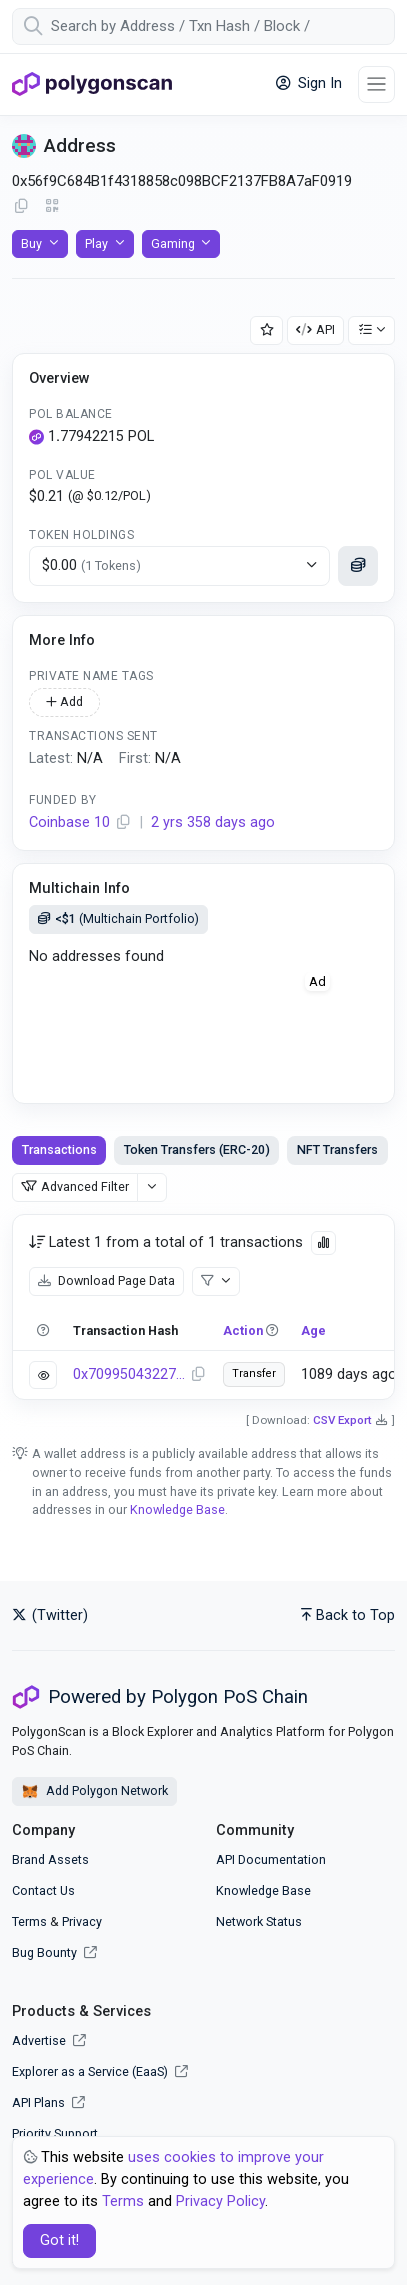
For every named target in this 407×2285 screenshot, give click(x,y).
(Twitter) (50, 1615)
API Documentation (271, 1859)
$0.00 (91, 565)
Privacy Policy (220, 2201)
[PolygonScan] (92, 84)
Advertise (49, 2040)
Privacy (82, 1921)
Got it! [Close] (59, 2240)
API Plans (48, 2102)
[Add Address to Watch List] (267, 330)
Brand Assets (50, 1859)
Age (313, 1330)
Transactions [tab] (59, 1149)
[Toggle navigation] (376, 84)
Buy (31, 243)
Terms (29, 1921)
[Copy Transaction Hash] (198, 1375)
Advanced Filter (75, 1186)
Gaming (173, 243)
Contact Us (43, 1890)
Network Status (259, 1921)
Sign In (309, 83)
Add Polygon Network (94, 1792)
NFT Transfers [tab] (337, 1149)
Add (64, 701)
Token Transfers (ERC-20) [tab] (197, 1149)
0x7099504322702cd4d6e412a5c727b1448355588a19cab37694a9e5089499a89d (129, 1374)
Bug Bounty (44, 1952)
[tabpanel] (203, 1307)
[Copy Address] (21, 207)
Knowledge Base (177, 1509)
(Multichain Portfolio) (118, 918)
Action (243, 1330)
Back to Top (348, 1615)
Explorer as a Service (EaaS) (100, 2071)
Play (96, 243)
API (315, 329)
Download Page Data (106, 1280)
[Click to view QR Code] (52, 206)
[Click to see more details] (358, 566)
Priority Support (55, 2133)
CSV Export (342, 1420)
